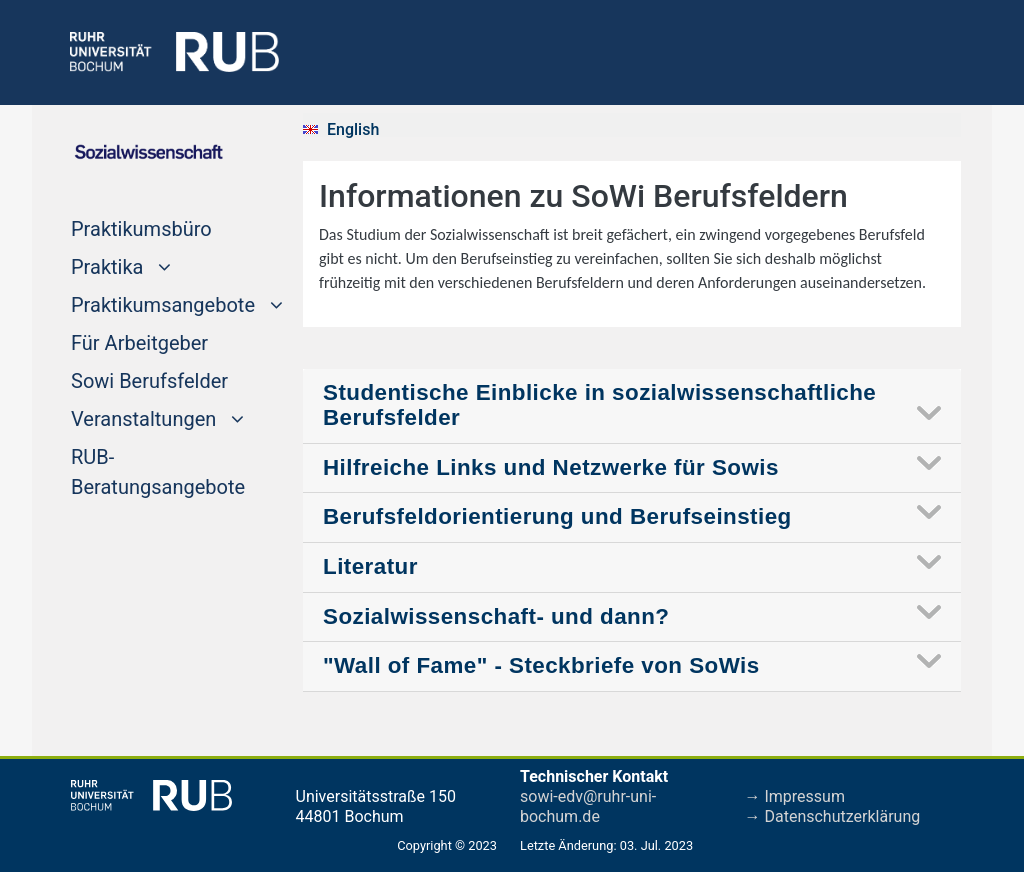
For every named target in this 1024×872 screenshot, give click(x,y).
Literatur (370, 566)
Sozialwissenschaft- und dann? (496, 616)
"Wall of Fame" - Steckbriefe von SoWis (541, 665)
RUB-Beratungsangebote (158, 472)
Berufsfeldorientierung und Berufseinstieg (557, 516)
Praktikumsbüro (141, 227)
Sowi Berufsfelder (149, 379)
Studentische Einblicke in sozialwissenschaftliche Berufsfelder (599, 405)
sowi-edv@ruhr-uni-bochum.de (588, 806)
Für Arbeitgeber (139, 341)
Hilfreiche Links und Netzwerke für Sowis (551, 467)
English (353, 129)
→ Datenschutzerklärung (833, 816)
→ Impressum (795, 796)
